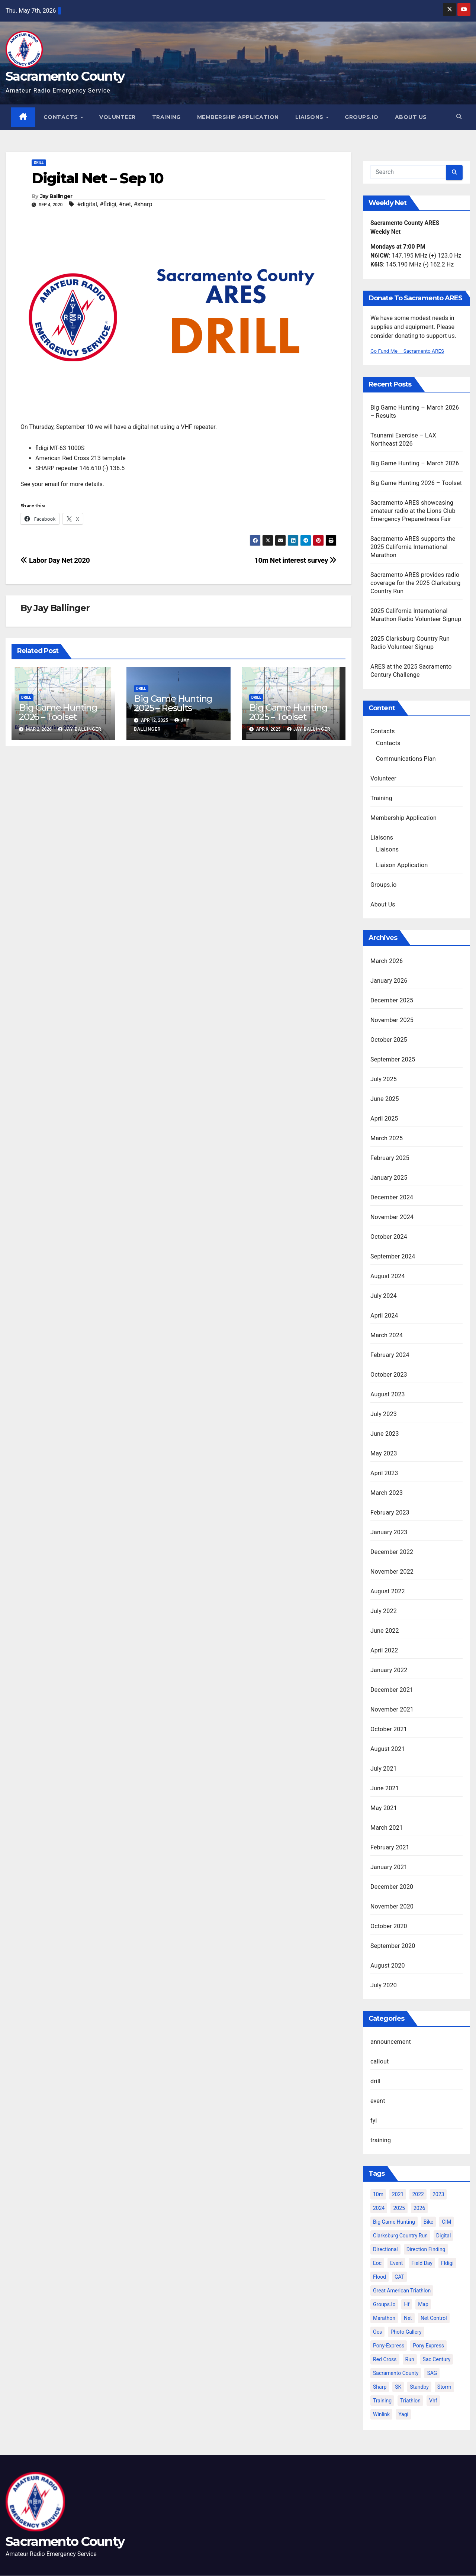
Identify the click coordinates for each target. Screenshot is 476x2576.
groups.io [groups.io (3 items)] (384, 2304)
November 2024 (392, 1217)
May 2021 (383, 1807)
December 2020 (391, 1886)
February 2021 (389, 1847)
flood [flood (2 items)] (379, 2277)
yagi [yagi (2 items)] (403, 2414)
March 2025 (386, 1138)
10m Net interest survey (295, 560)
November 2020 (392, 1906)
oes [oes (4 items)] (377, 2332)
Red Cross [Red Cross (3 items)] (385, 2359)
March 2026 (386, 960)
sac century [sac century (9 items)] (437, 2359)
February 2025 (389, 1157)
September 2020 (392, 1945)
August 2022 (387, 1591)
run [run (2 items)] (409, 2359)
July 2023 (383, 1414)
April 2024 (384, 1315)
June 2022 (384, 1630)
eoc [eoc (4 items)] (377, 2263)
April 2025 (384, 1118)
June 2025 (384, 1098)
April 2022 (384, 1650)
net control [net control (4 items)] (434, 2318)
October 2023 (388, 1374)
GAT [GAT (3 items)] (399, 2277)
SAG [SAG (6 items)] (432, 2373)
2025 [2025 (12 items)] (399, 2208)
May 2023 (383, 1453)
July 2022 (383, 1611)
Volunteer (118, 117)
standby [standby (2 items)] (419, 2387)
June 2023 (384, 1433)
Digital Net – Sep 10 (97, 178)
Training (166, 117)
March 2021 (386, 1827)
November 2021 (392, 1709)
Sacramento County (65, 76)
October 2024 (388, 1236)
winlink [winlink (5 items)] (381, 2414)
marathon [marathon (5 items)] (384, 2318)
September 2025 (392, 1059)
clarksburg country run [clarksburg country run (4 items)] (400, 2236)
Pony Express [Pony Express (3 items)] (428, 2346)
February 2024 (389, 1354)
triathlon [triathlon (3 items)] (410, 2401)
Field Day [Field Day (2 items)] (421, 2263)
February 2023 (389, 1512)
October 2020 (388, 1926)
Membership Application (238, 117)
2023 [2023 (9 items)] (438, 2194)
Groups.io (362, 117)
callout (379, 2061)
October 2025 (388, 1039)
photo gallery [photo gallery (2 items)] (405, 2332)
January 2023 (388, 1532)
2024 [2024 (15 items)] (379, 2208)
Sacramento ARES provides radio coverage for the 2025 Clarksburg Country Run (415, 583)
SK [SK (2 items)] (398, 2387)
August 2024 (387, 1276)
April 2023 (384, 1473)
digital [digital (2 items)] (443, 2236)
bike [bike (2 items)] (429, 2222)
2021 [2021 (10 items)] (397, 2194)
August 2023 (387, 1394)
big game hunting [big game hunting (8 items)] (394, 2222)
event (377, 2100)
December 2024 (391, 1197)
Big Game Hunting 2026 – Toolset (58, 712)
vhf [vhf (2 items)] (433, 2401)
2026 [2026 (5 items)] (419, 2208)
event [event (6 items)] (396, 2263)
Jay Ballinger (56, 197)
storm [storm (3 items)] (444, 2387)
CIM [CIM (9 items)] (446, 2222)
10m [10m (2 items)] (378, 2194)
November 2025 (392, 1020)
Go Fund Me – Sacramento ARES (413, 350)
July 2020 (383, 1985)
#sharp (143, 204)
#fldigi (108, 204)
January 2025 (388, 1177)
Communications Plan (406, 758)
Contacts (62, 117)
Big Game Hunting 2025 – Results (173, 704)
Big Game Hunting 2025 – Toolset (288, 712)
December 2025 (391, 1000)
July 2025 (383, 1079)
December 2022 (391, 1551)
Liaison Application (402, 865)
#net (125, 204)
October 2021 (388, 1729)
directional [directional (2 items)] (385, 2249)
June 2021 (384, 1788)
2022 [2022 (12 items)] (418, 2194)
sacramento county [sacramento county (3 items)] (395, 2373)
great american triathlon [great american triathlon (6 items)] (402, 2291)
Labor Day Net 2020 (55, 560)
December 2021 (391, 1689)
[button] (458, 116)
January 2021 (388, 1867)
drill (39, 163)
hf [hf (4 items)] (406, 2304)
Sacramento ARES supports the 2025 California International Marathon (412, 547)
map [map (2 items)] (423, 2304)
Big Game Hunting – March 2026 (414, 463)
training (380, 2140)
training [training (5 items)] (382, 2401)
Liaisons (311, 117)
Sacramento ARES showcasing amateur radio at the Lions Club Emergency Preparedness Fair (413, 511)
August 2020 (387, 1965)
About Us (411, 117)
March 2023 (386, 1492)
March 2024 (386, 1335)
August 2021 (387, 1748)
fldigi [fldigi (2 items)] (447, 2263)
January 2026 (388, 980)
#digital (87, 204)
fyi (373, 2120)
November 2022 (392, 1571)
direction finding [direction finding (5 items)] (426, 2249)
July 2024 (383, 1295)
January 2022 (388, 1670)
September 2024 (392, 1256)
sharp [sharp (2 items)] (379, 2387)
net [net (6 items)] (408, 2318)
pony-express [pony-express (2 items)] (388, 2346)
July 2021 (383, 1768)
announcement (390, 2041)
